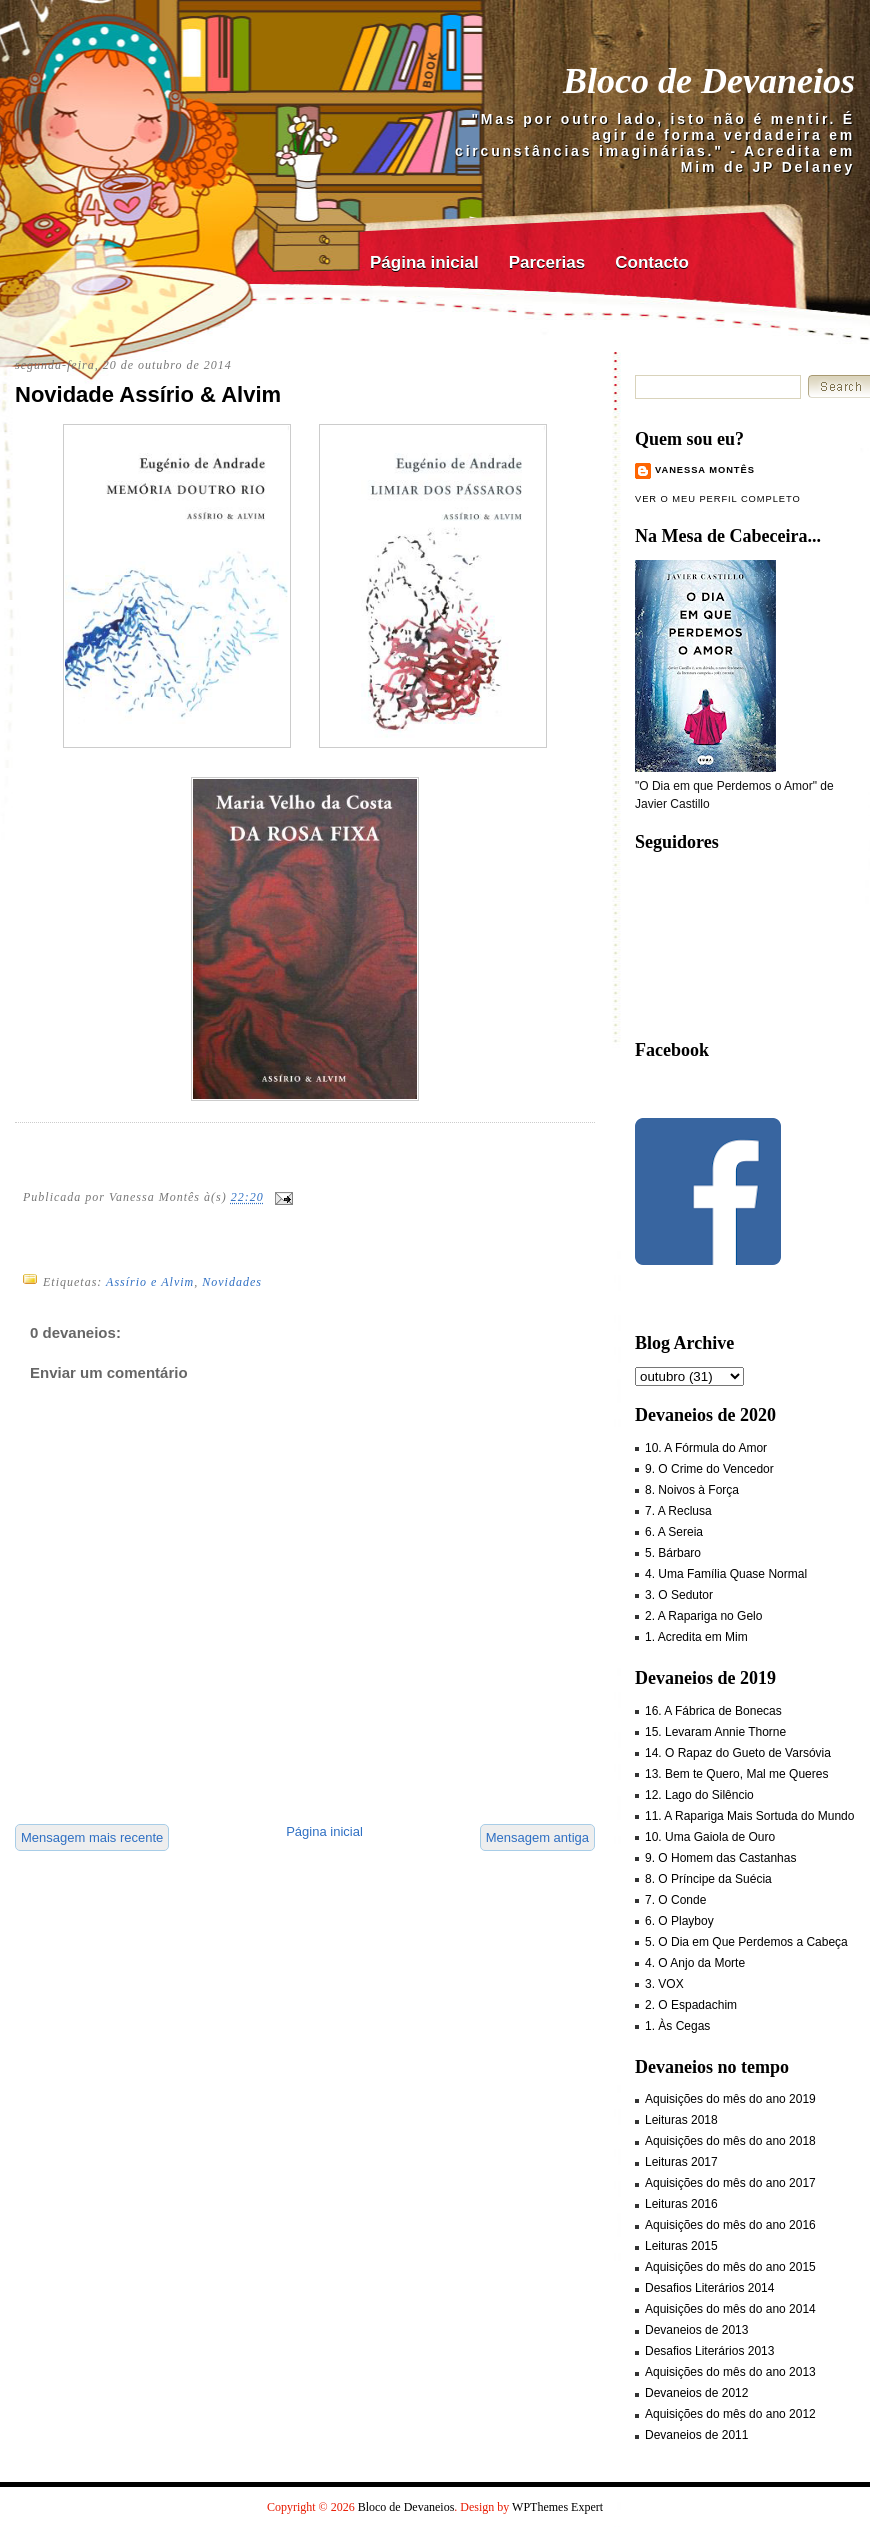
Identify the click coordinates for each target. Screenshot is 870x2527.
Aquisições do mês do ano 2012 (730, 2414)
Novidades (232, 1282)
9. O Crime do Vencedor (709, 1469)
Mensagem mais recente (92, 1837)
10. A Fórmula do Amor (706, 1448)
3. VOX (664, 1984)
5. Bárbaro (673, 1553)
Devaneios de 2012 (696, 2393)
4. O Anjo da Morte (695, 1963)
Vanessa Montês (705, 470)
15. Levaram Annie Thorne (715, 1732)
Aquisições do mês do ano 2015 (730, 2267)
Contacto (652, 262)
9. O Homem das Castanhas (720, 1858)
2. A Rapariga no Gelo (703, 1616)
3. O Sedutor (679, 1595)
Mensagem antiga (537, 1837)
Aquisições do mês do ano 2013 (730, 2372)
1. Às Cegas (677, 2026)
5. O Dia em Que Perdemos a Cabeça (746, 1942)
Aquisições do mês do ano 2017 (730, 2183)
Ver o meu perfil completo (718, 499)
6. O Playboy (679, 1921)
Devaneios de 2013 (696, 2330)
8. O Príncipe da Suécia (708, 1879)
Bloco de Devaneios (709, 81)
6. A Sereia (674, 1532)
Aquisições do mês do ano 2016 (730, 2225)
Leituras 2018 (681, 2120)
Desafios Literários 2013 (709, 2351)
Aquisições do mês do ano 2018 (730, 2141)
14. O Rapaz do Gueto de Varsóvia (738, 1753)
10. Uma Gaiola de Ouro (710, 1837)
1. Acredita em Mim (696, 1637)
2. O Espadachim (691, 2005)
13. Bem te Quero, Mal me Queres (736, 1774)
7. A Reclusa (678, 1511)
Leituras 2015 (681, 2246)
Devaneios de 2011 (696, 2435)
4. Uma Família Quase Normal (726, 1574)
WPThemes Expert (557, 2507)
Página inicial (424, 262)
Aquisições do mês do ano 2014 (730, 2309)
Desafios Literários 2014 (709, 2288)
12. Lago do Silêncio (699, 1795)
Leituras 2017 (681, 2162)
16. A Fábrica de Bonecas (713, 1711)
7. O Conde (675, 1900)
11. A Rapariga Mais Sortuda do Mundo (749, 1816)
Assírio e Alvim (150, 1282)
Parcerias (547, 262)
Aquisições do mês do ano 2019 (730, 2099)
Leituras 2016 (681, 2204)
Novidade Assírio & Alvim (148, 394)
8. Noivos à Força (692, 1490)
